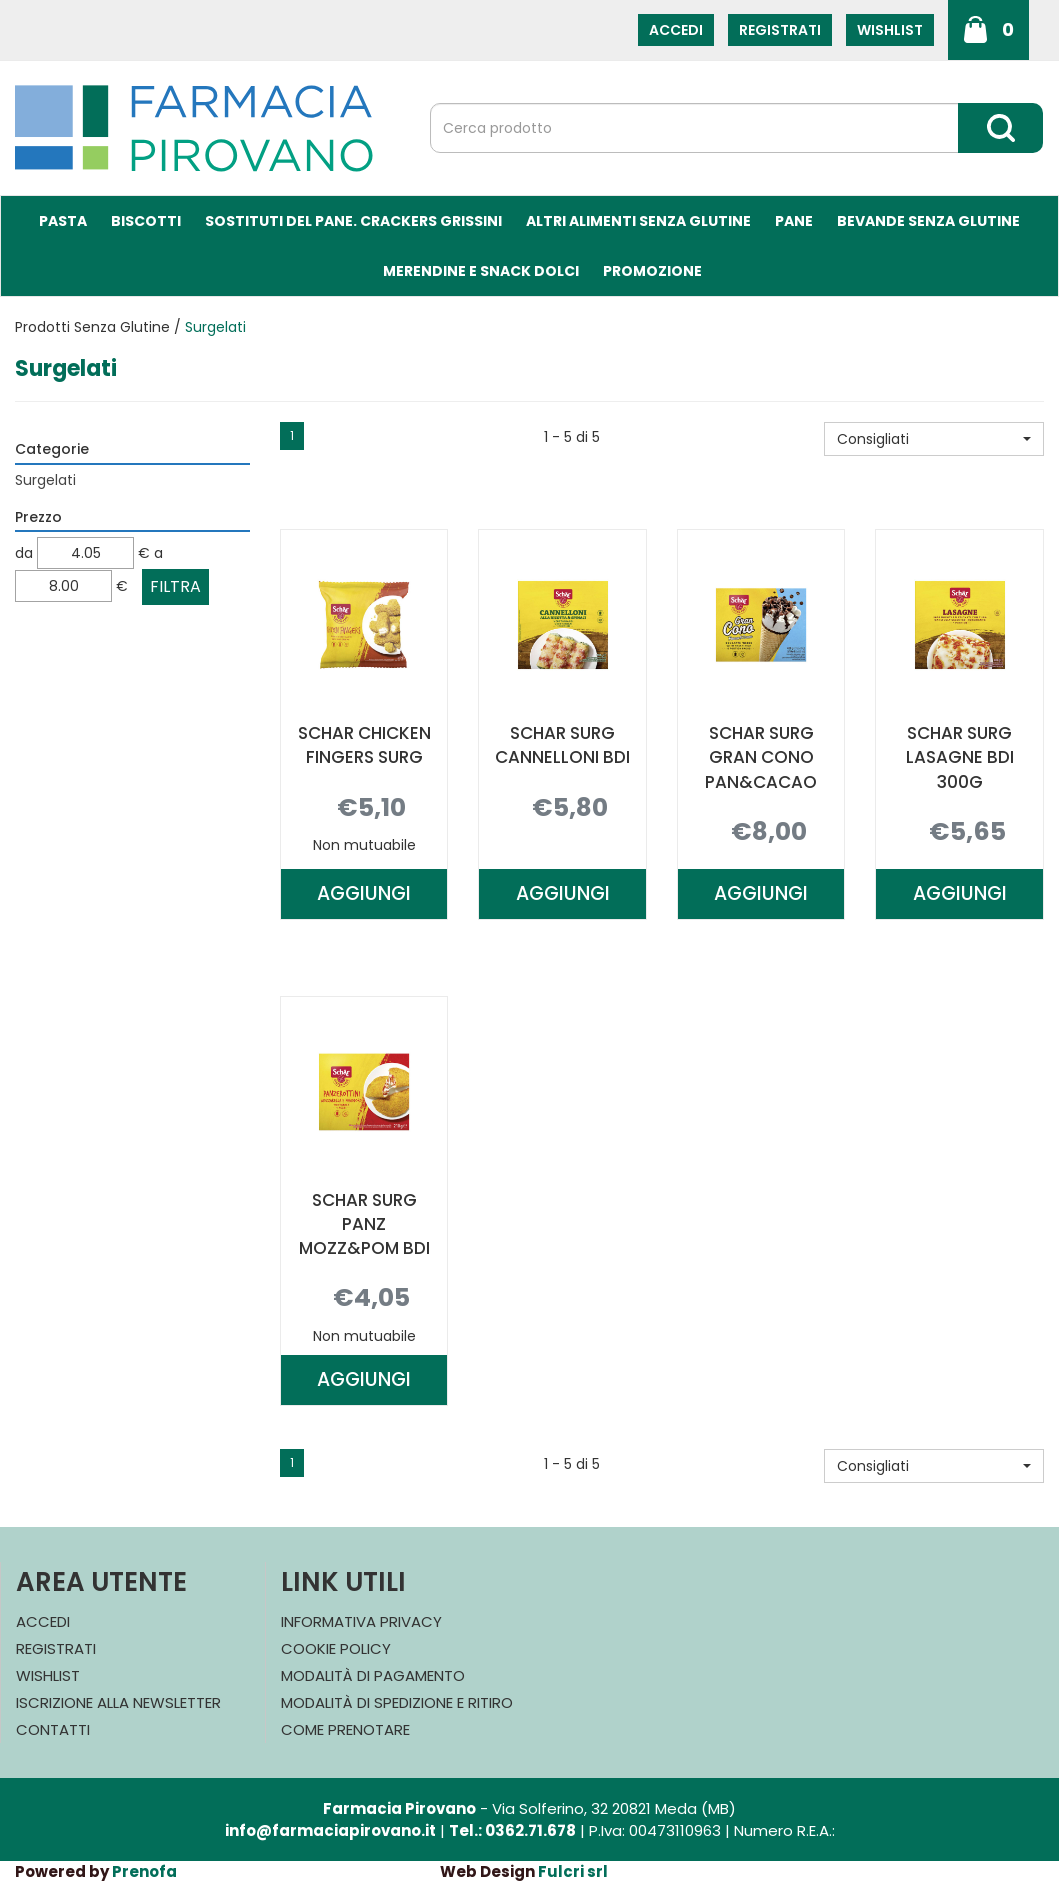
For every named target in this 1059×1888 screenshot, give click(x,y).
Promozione (652, 271)
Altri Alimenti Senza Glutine (638, 221)
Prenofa (144, 1871)
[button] (934, 439)
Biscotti (146, 221)
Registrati (780, 30)
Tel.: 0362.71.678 (512, 1830)
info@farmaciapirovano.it (330, 1830)
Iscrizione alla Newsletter (118, 1702)
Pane (794, 221)
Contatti (53, 1729)
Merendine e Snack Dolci (481, 271)
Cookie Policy (336, 1648)
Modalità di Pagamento (373, 1675)
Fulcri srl (573, 1871)
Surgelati (45, 480)
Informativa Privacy (361, 1621)
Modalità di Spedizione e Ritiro (397, 1702)
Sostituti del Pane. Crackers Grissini (353, 221)
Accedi (676, 30)
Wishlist (890, 30)
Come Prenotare (345, 1729)
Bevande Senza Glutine (928, 221)
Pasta (63, 221)
